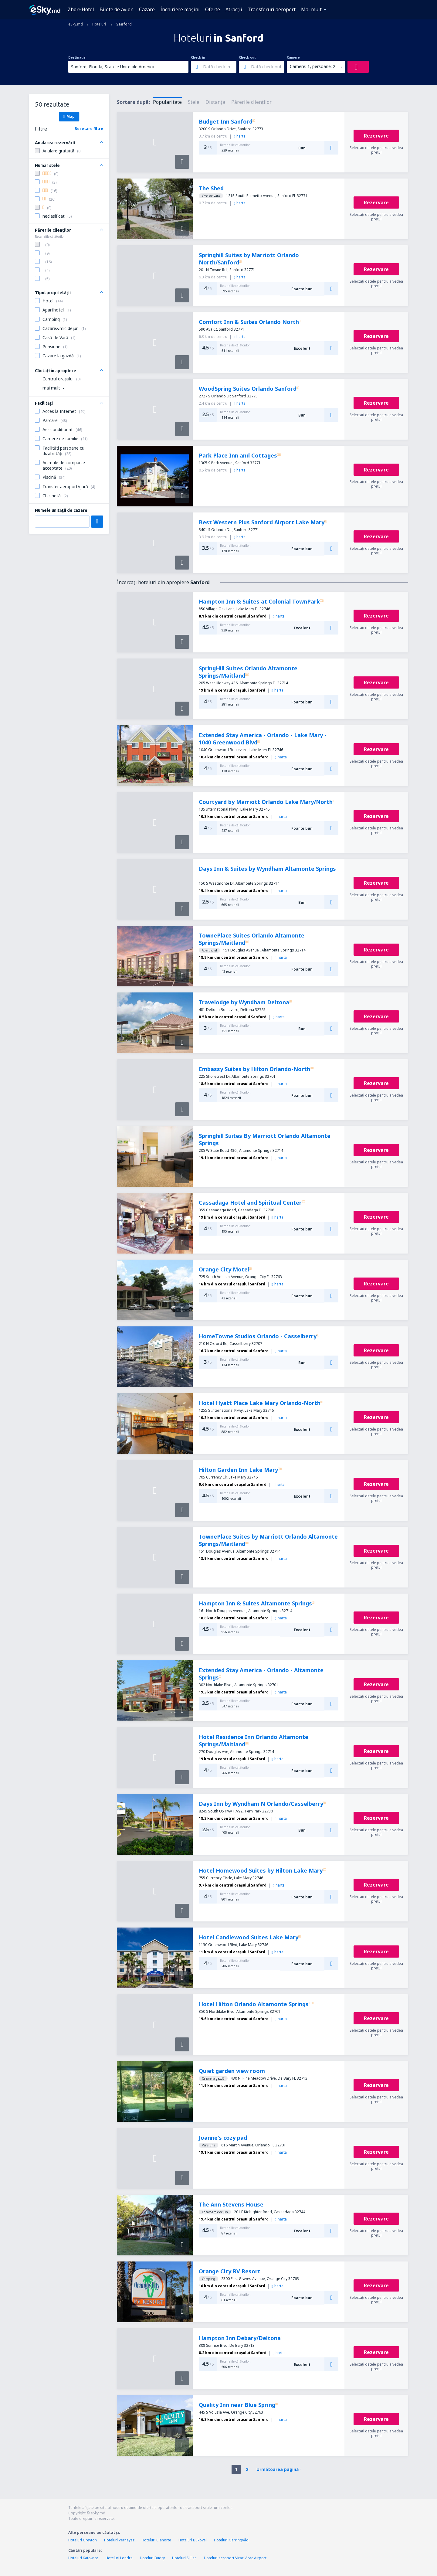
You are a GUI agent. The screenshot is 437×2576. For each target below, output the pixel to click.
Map (69, 116)
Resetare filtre (89, 128)
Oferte (212, 9)
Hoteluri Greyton (82, 2540)
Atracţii (233, 9)
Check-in (198, 57)
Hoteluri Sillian (184, 2558)
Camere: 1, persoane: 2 (312, 66)
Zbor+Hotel (81, 9)
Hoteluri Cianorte (156, 2540)
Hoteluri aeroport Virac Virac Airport (235, 2558)
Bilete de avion (117, 9)
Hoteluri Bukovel (192, 2540)
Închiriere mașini (180, 9)
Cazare (147, 9)
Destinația (77, 57)
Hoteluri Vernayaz (119, 2540)
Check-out (247, 57)
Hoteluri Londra (119, 2558)
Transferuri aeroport (272, 9)
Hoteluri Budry (152, 2558)
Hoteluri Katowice (83, 2558)
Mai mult (311, 9)
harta (240, 136)
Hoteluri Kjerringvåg (231, 2540)
